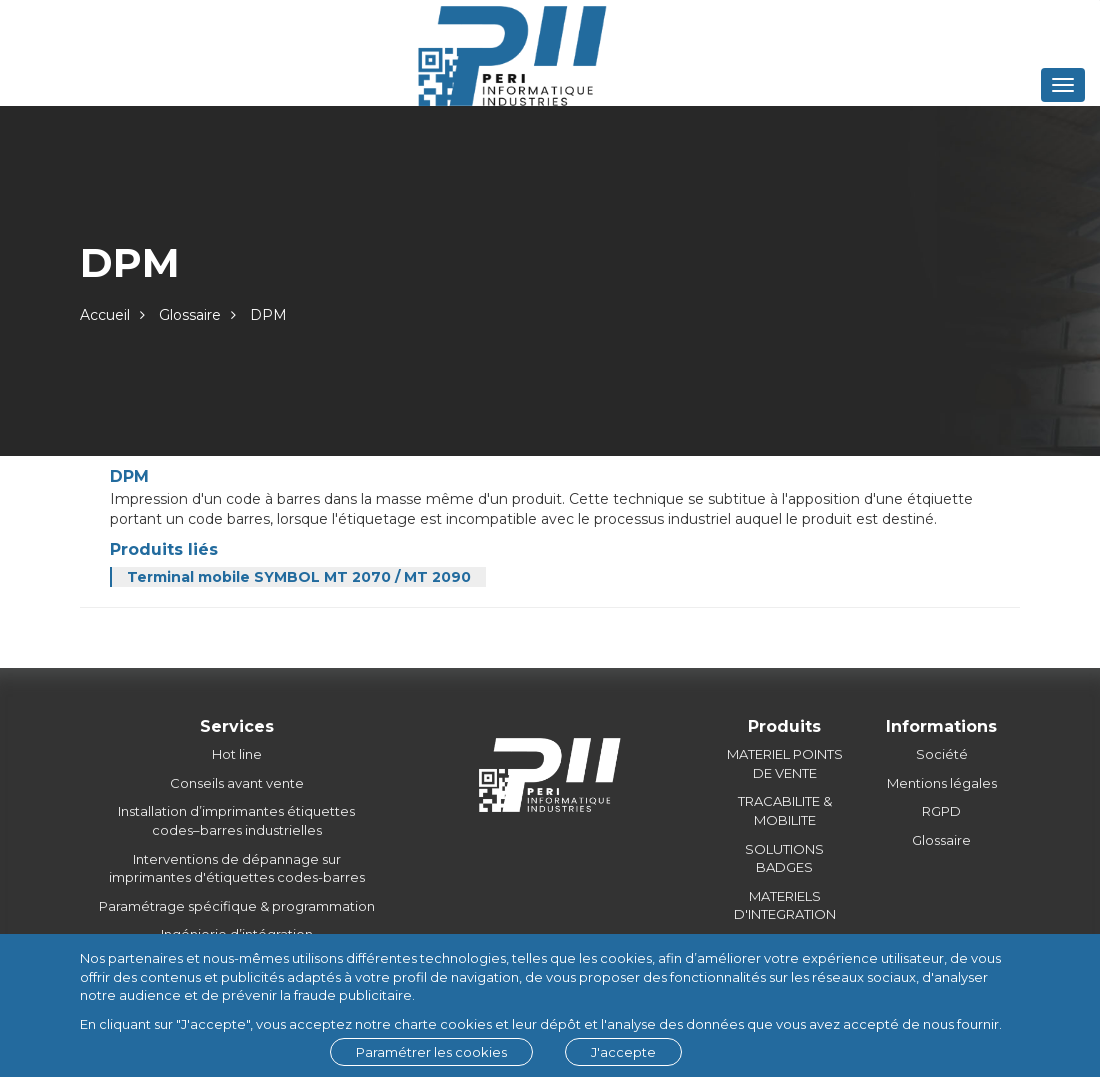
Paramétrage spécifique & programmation (237, 906)
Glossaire (190, 315)
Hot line (237, 754)
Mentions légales (942, 783)
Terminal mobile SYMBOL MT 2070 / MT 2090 (299, 577)
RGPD (941, 811)
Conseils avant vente (237, 783)
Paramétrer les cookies (431, 1052)
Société (942, 754)
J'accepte (623, 1052)
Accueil (105, 315)
